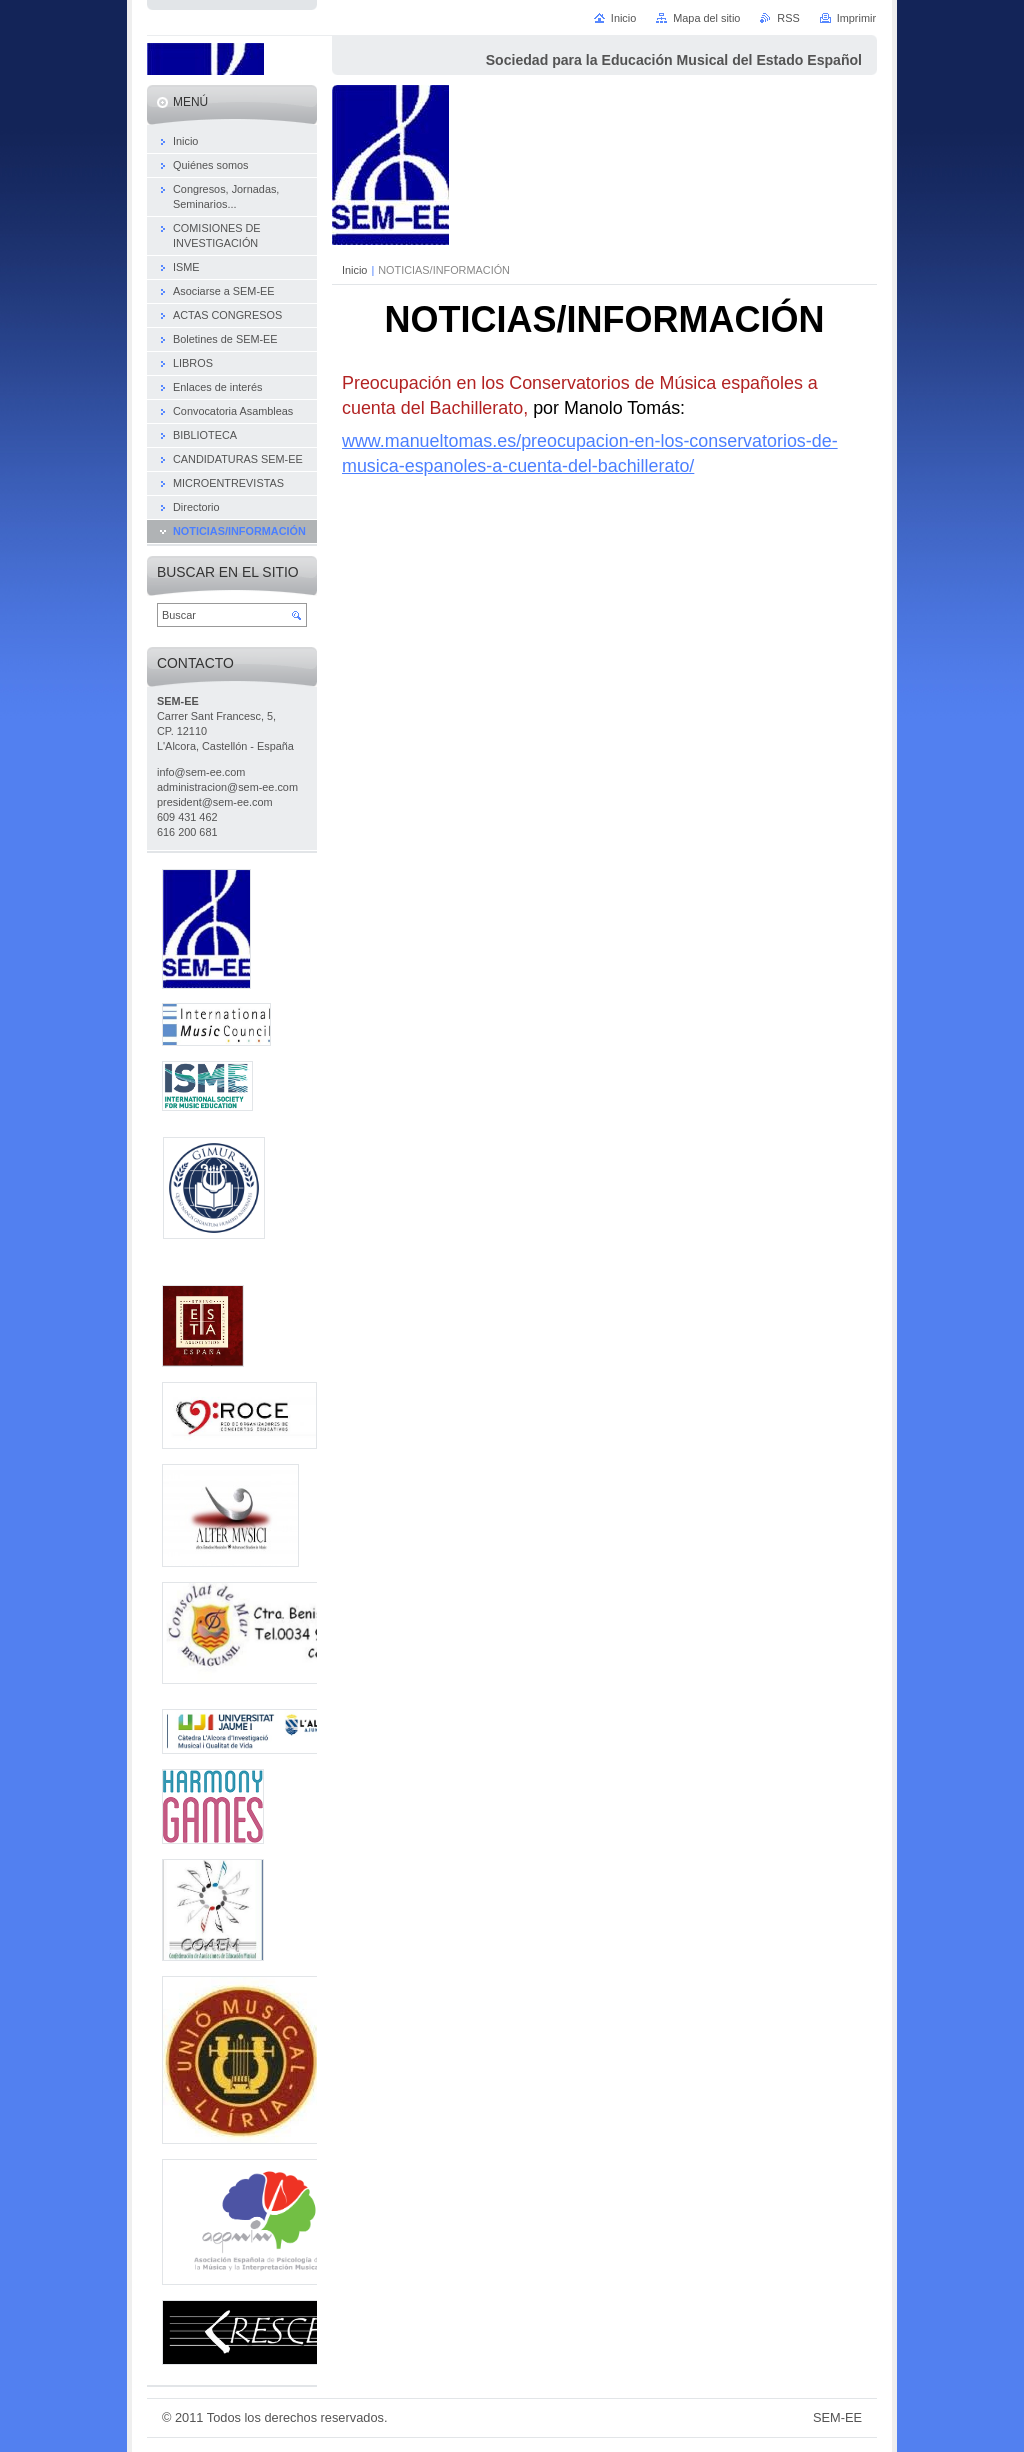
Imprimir (856, 18)
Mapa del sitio (706, 18)
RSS (788, 18)
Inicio (354, 270)
